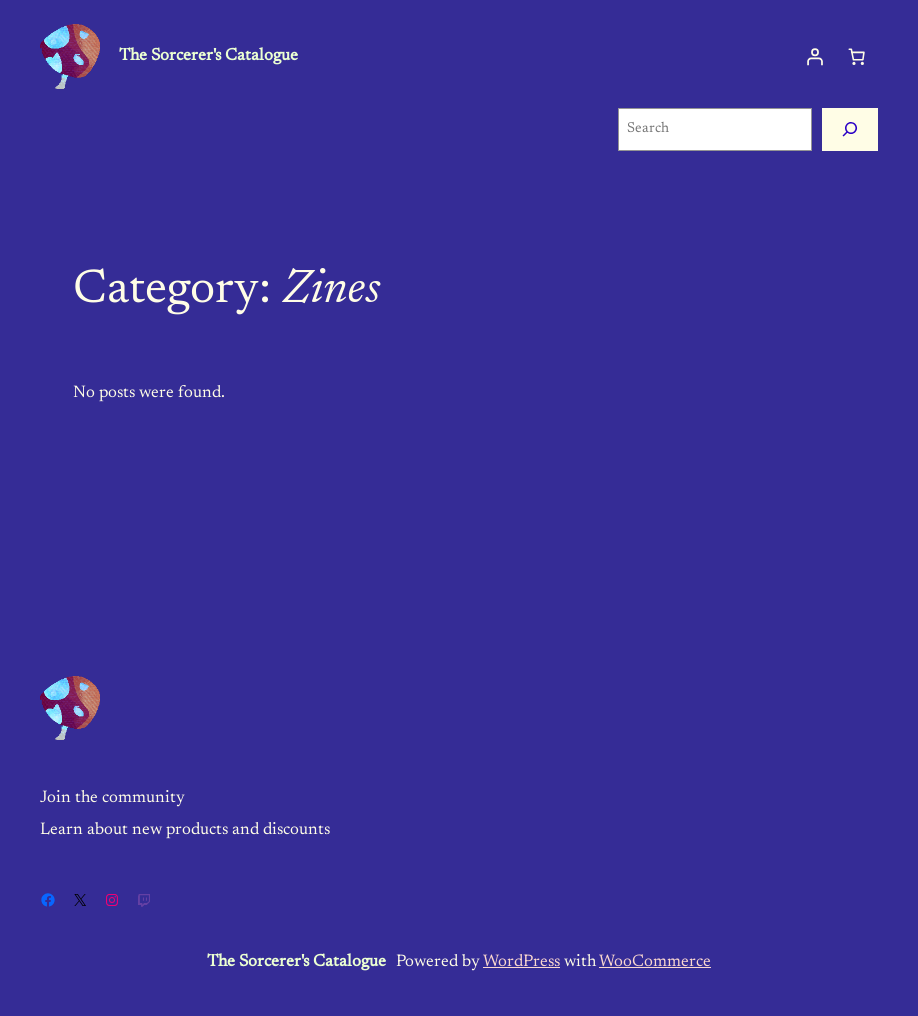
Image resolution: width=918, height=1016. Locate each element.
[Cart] (857, 56)
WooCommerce (655, 962)
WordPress (521, 962)
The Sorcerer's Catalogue (208, 56)
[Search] (850, 129)
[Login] (815, 56)
